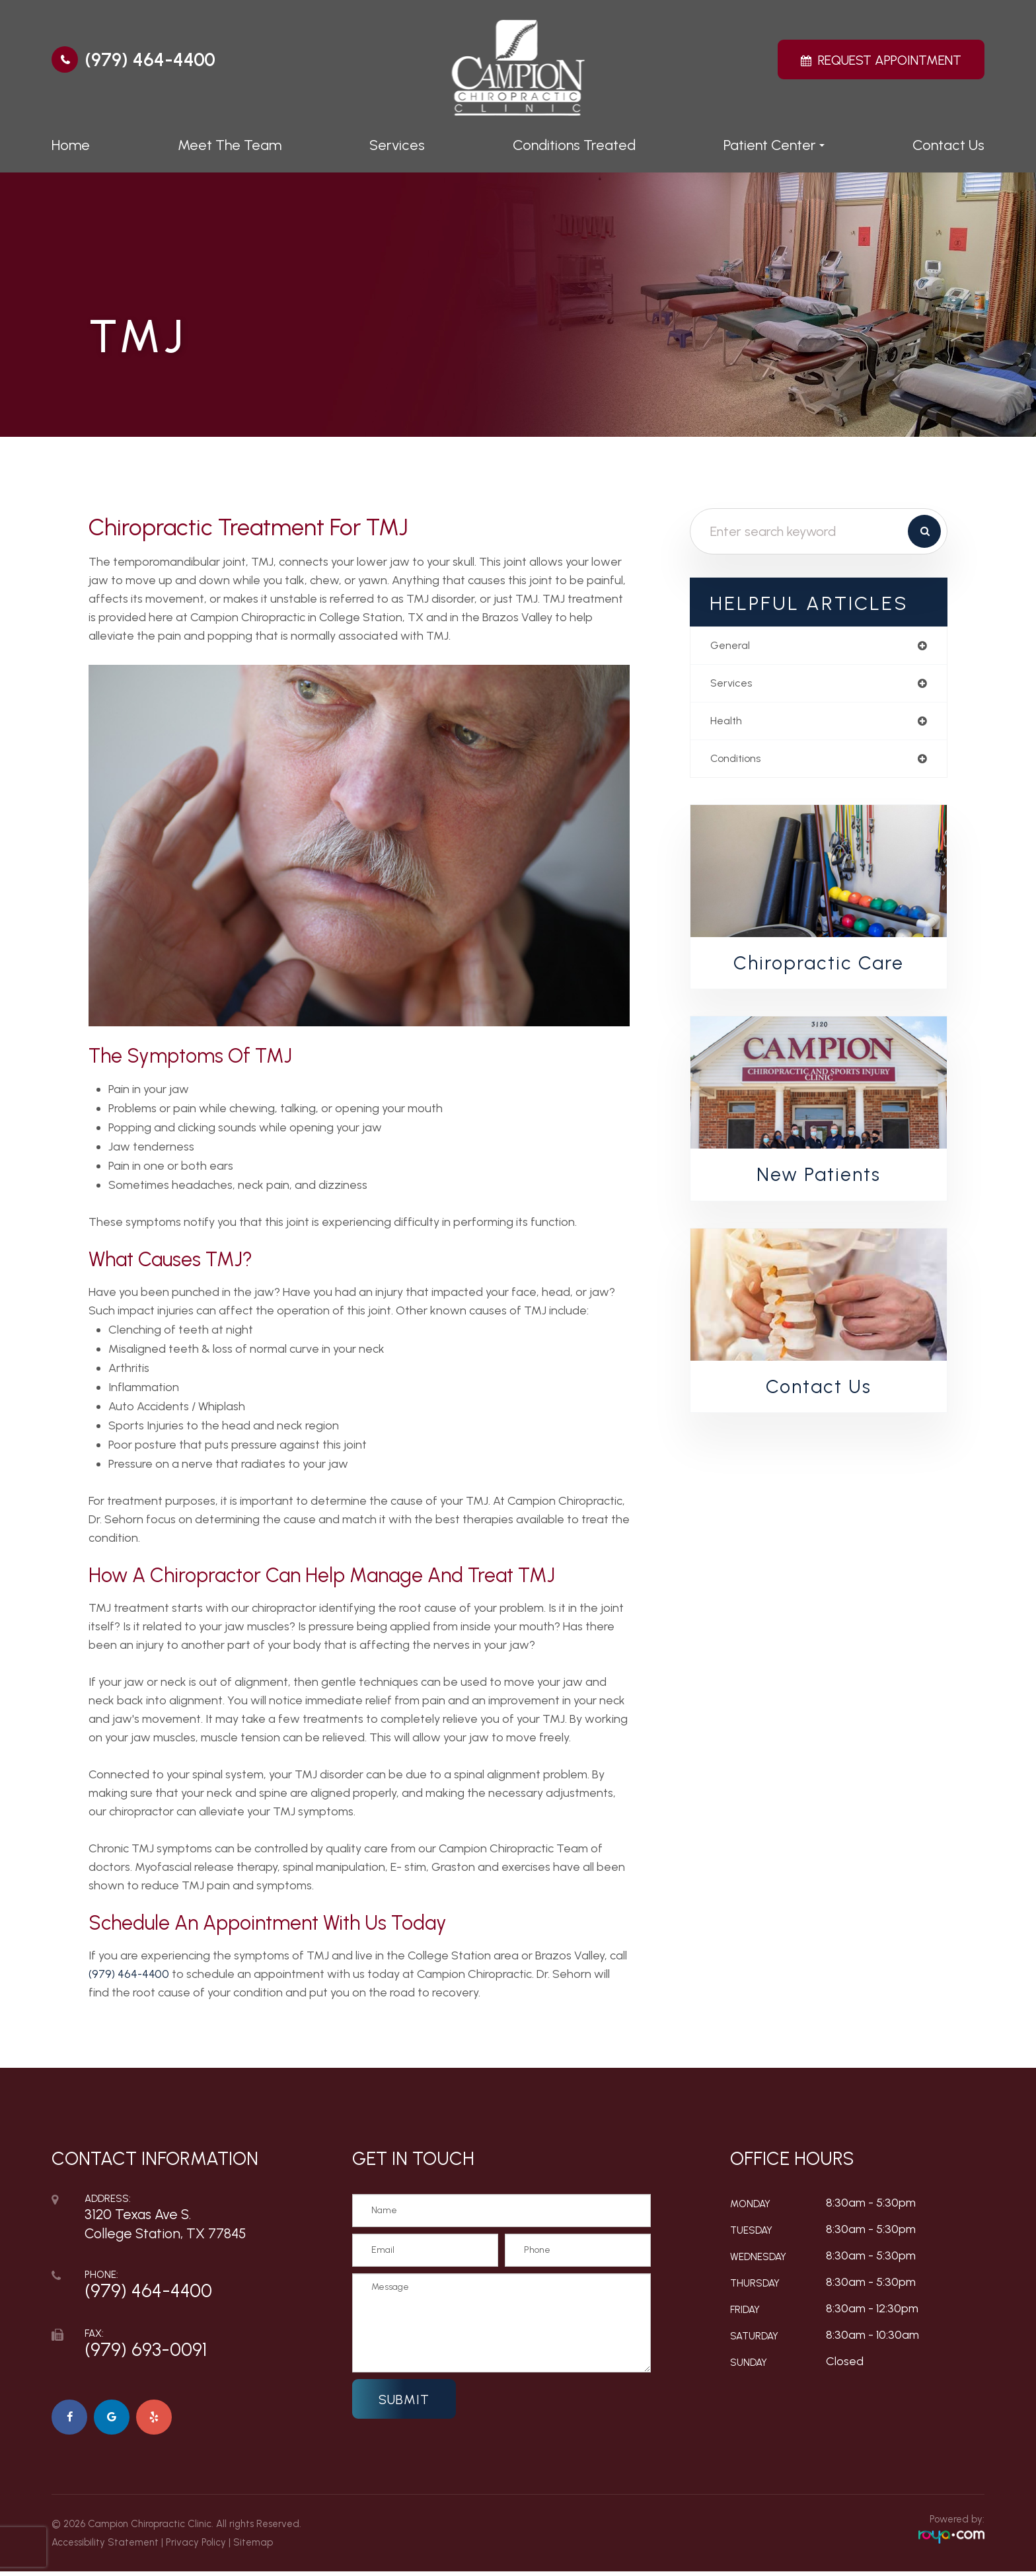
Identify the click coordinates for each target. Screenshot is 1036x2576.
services (732, 685)
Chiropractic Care (818, 968)
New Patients (819, 1181)
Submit (404, 2399)
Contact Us (948, 145)
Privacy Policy (196, 2547)
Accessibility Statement (105, 2547)
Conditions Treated (574, 145)
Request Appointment (889, 60)
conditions (738, 763)
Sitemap (253, 2547)
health (727, 724)
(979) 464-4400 (150, 59)
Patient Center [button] (774, 145)
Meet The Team (229, 145)
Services (397, 145)
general (731, 646)
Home (71, 145)
